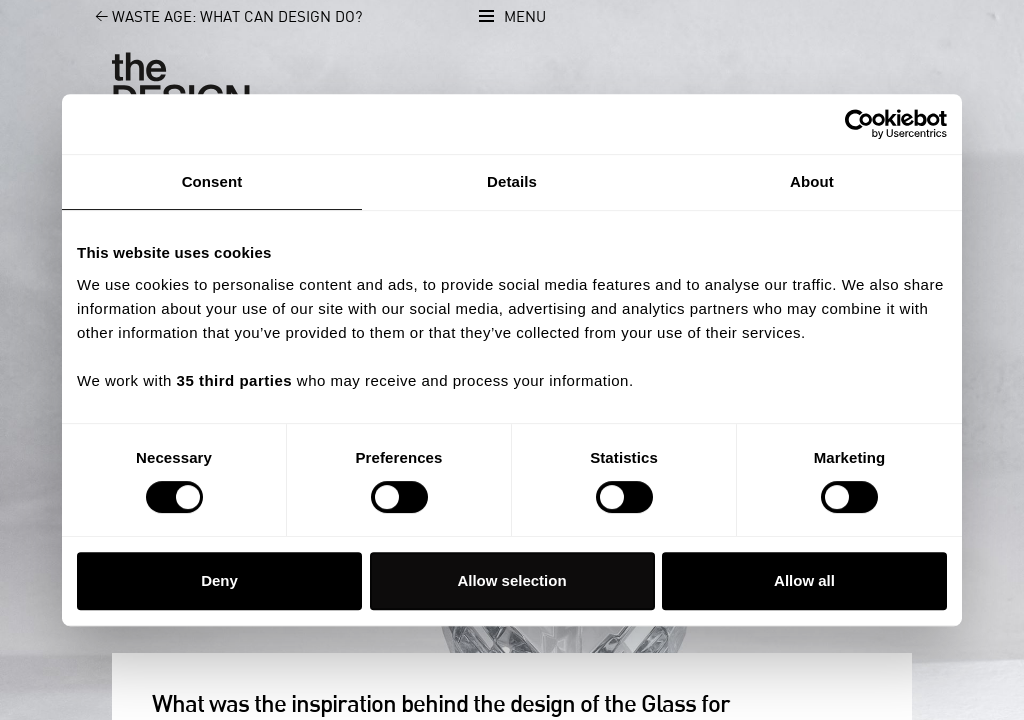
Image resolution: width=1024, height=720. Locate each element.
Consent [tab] (212, 181)
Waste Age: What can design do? (217, 17)
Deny (219, 580)
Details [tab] (512, 181)
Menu (525, 17)
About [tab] (812, 181)
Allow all (804, 580)
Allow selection (511, 580)
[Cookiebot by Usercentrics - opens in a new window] (859, 124)
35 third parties (235, 380)
